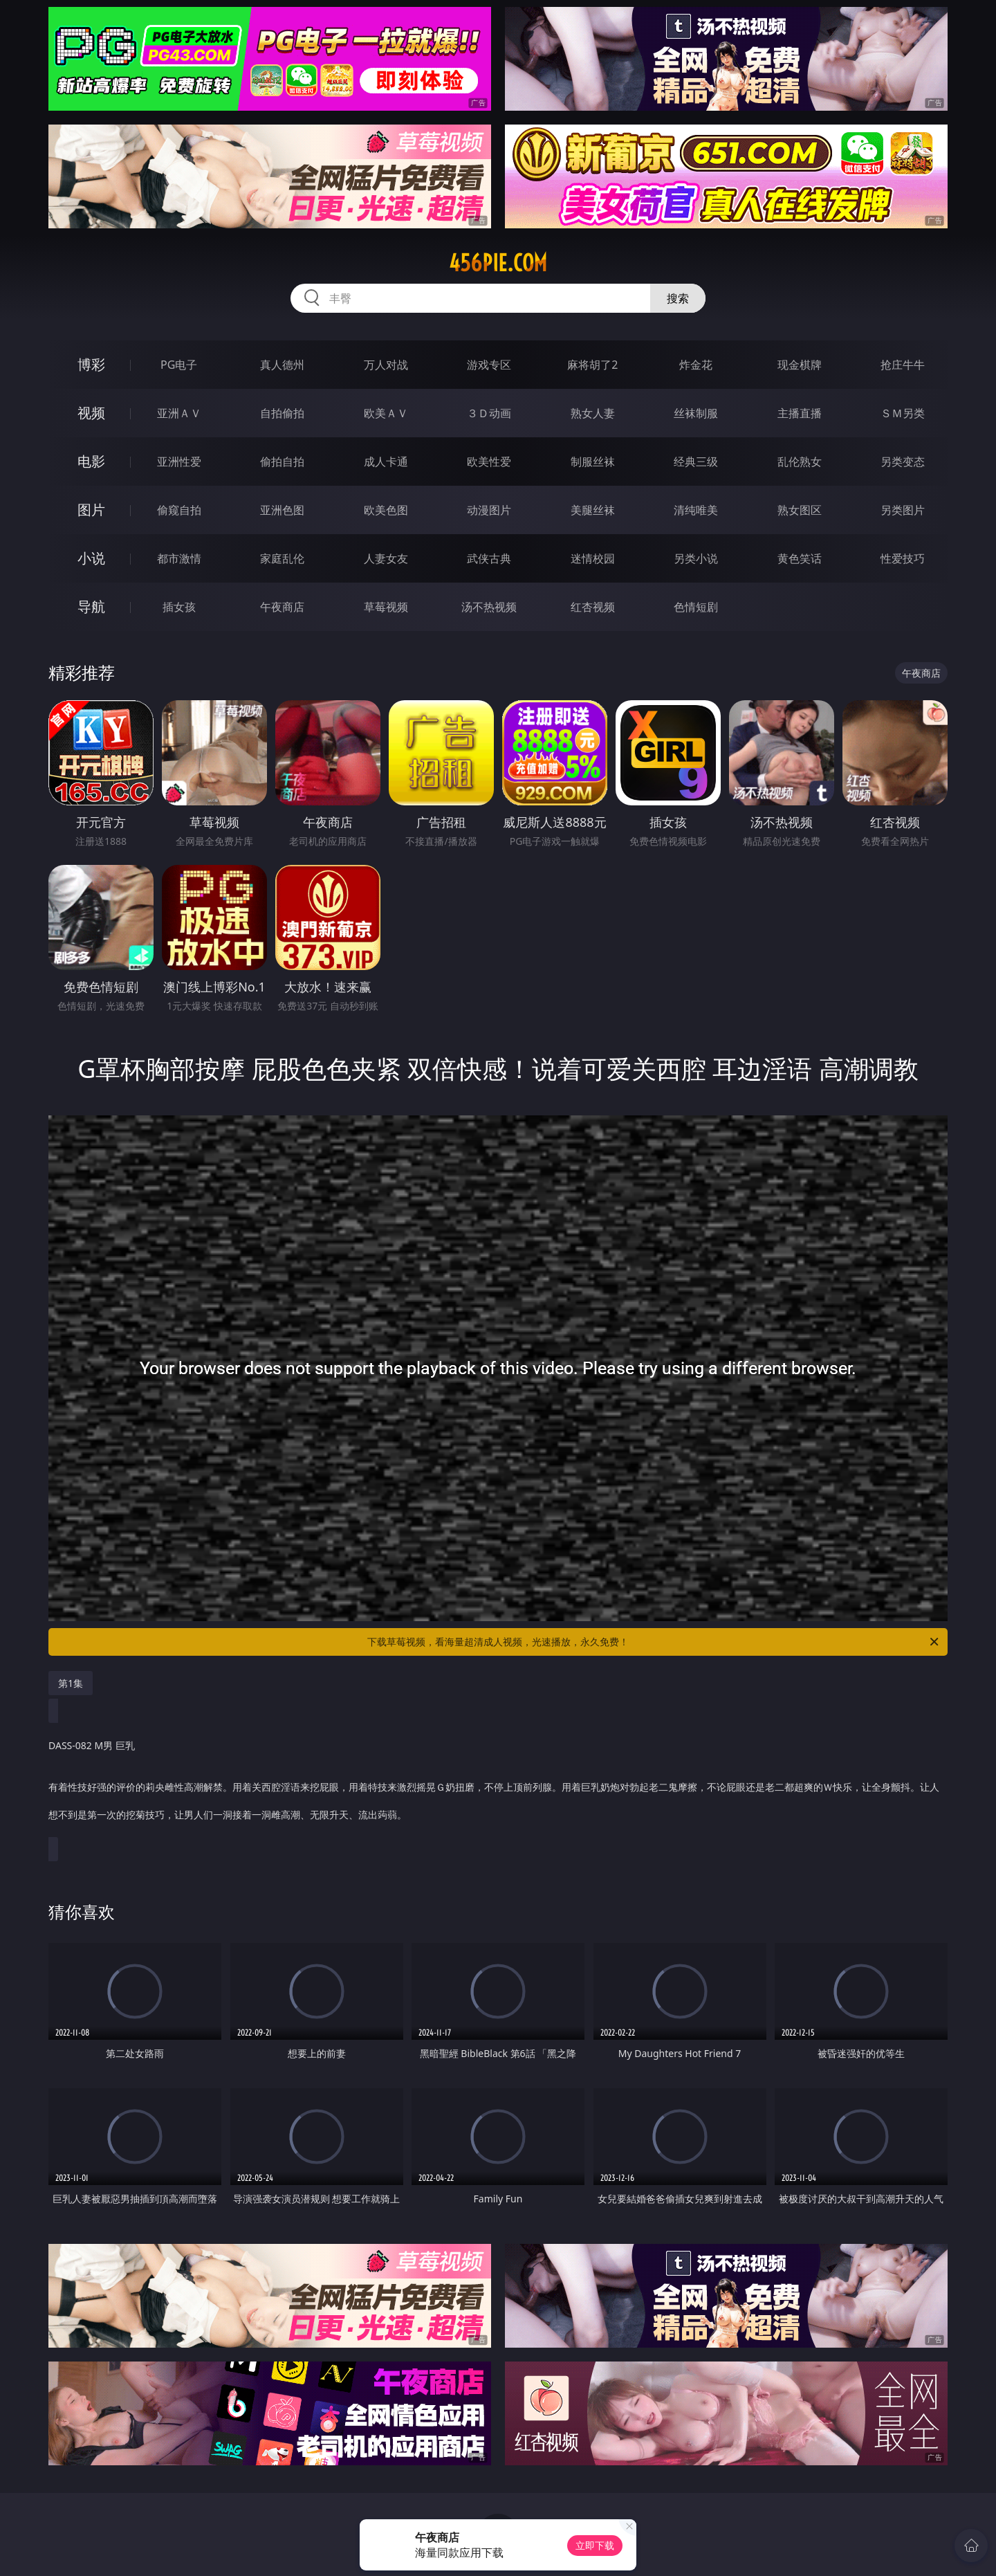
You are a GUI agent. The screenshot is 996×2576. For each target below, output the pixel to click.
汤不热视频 (489, 606)
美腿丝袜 (593, 510)
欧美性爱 (489, 461)
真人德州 (282, 364)
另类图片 (902, 510)
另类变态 (902, 461)
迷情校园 (593, 558)
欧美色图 (386, 510)
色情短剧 (696, 606)
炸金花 (695, 364)
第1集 (70, 1683)
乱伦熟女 (799, 461)
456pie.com (498, 263)
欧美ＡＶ (386, 413)
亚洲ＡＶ (179, 413)
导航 (91, 606)
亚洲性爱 (179, 461)
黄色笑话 (799, 558)
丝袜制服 (696, 413)
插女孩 (179, 606)
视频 (91, 412)
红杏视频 (593, 606)
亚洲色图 (282, 510)
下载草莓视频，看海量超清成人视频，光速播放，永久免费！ (654, 1642)
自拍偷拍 (282, 413)
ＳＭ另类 (902, 413)
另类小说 (696, 558)
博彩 (91, 364)
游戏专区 (489, 364)
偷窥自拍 (179, 510)
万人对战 (386, 364)
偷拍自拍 (282, 461)
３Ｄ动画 (489, 413)
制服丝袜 (593, 461)
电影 (91, 461)
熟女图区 (799, 510)
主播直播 (799, 413)
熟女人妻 (593, 413)
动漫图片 (489, 510)
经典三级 (696, 461)
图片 (91, 509)
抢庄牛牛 (902, 364)
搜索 (678, 298)
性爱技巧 (902, 558)
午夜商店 (282, 606)
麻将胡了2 (592, 364)
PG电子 (178, 364)
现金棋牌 (799, 364)
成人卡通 (386, 461)
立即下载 (594, 2545)
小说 (91, 558)
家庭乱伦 (282, 558)
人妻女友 (386, 558)
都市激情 (179, 558)
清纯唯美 (696, 510)
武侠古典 (489, 558)
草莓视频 (386, 606)
